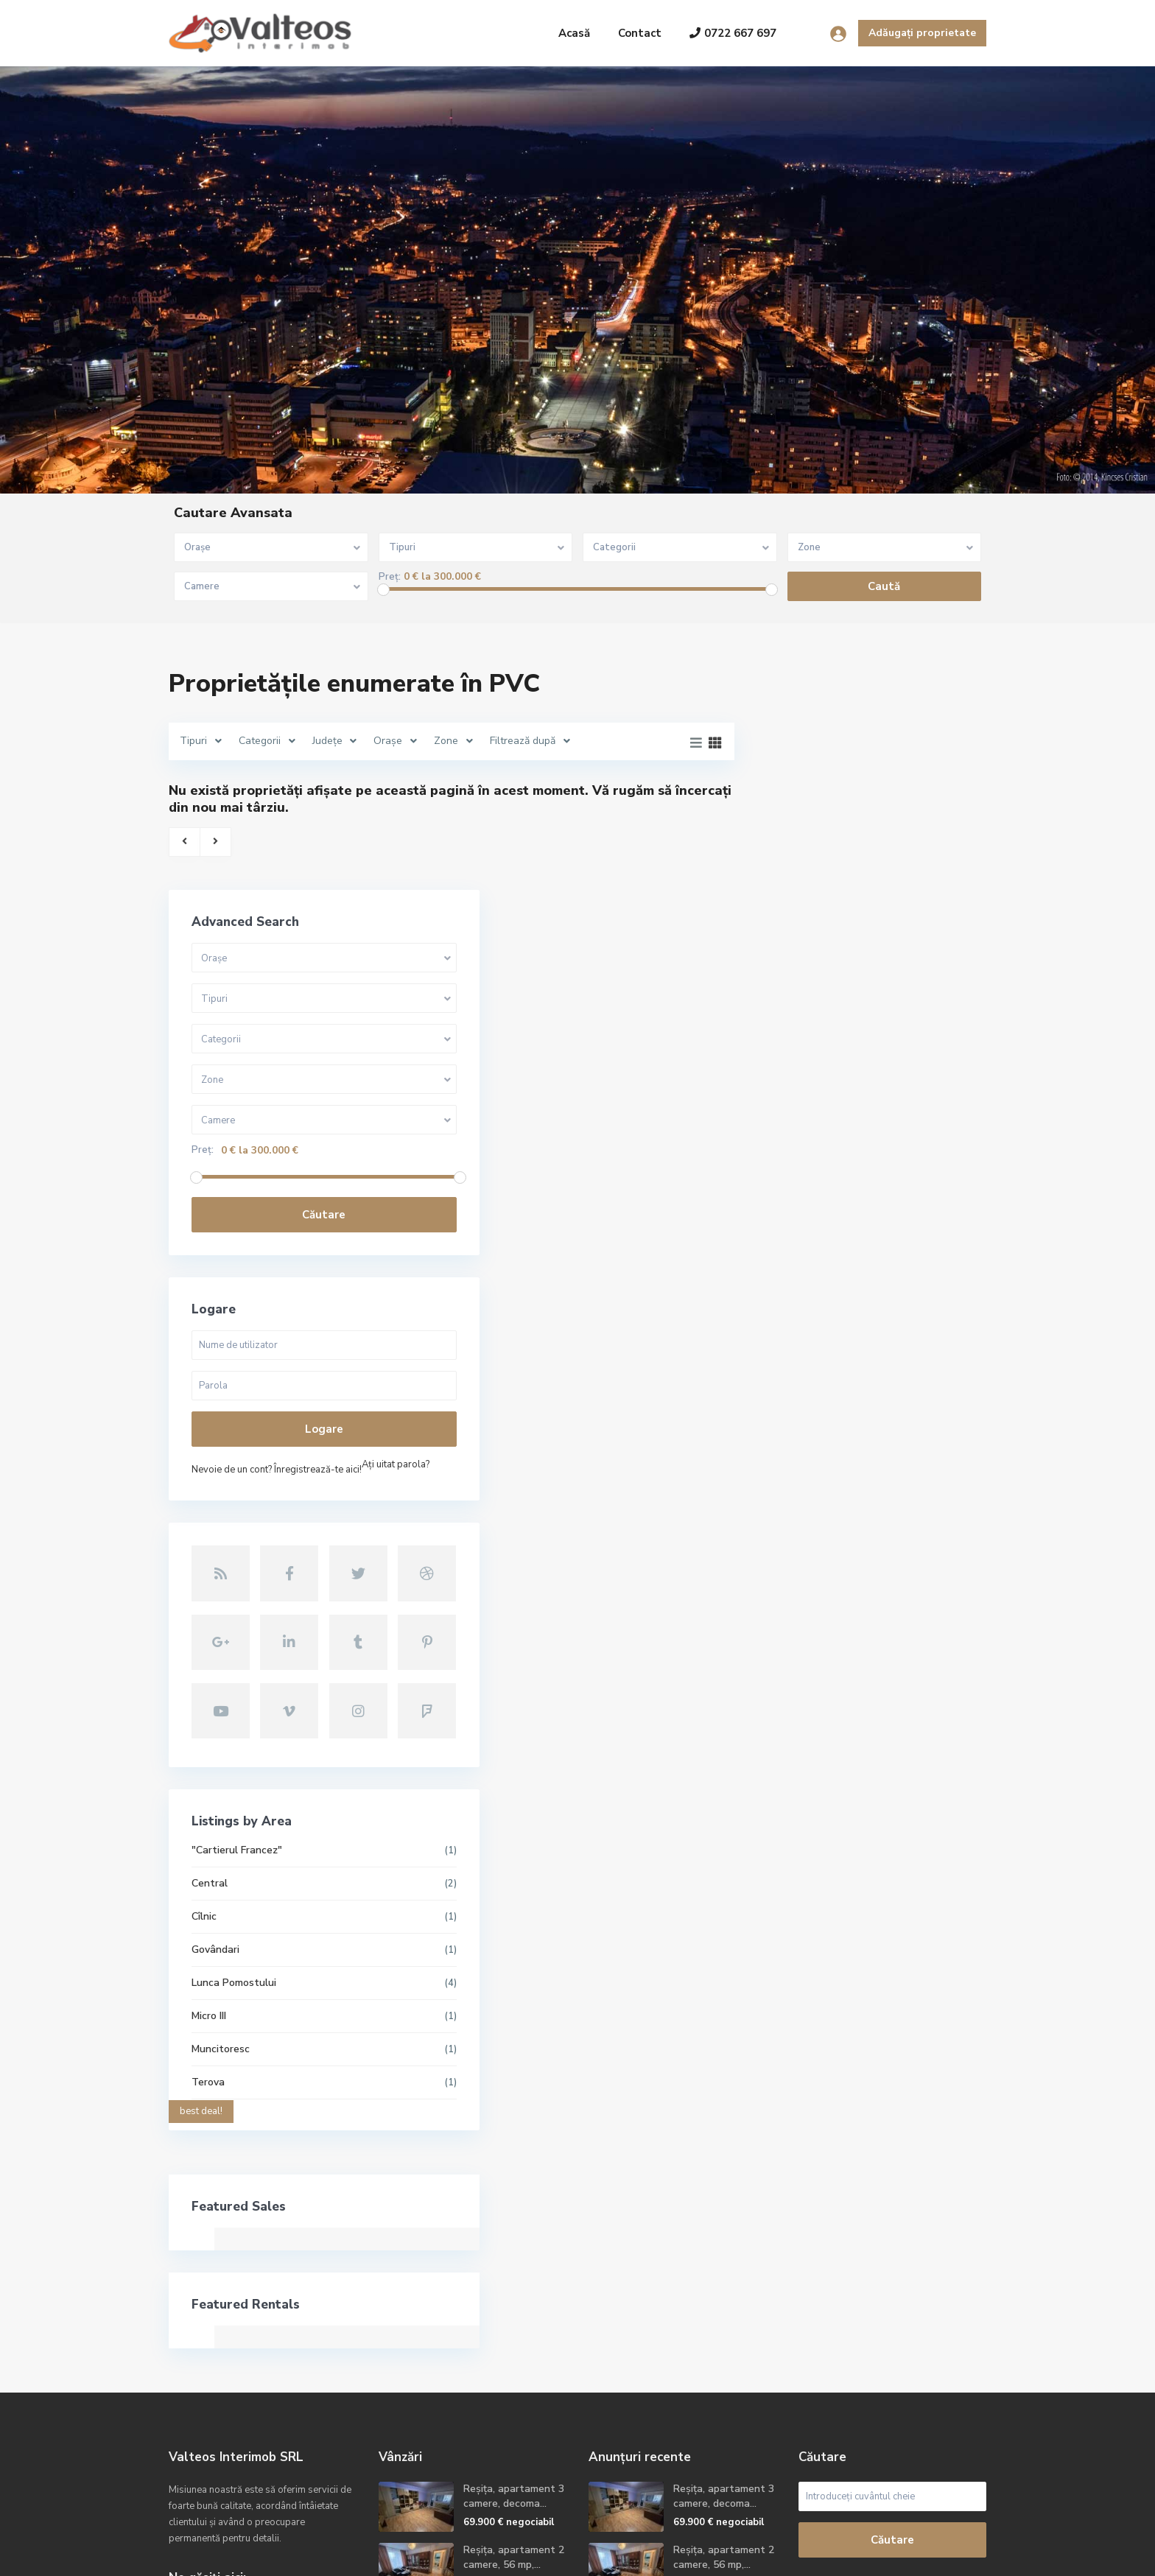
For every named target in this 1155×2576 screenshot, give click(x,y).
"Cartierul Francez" (824, 1590)
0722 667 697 (732, 33)
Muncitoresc (808, 1789)
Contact (639, 33)
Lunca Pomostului (821, 1723)
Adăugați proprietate (922, 33)
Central (797, 1623)
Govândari (803, 1689)
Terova (795, 1822)
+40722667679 (223, 2372)
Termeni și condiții (859, 2554)
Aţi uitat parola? (813, 1263)
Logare (871, 1206)
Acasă (574, 33)
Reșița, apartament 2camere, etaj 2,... (509, 2358)
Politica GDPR (953, 2554)
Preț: (390, 577)
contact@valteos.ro (234, 2394)
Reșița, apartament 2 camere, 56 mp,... (513, 2297)
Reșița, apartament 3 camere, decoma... (513, 2236)
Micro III (796, 1756)
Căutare (872, 992)
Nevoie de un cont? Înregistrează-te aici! (864, 1247)
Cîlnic (791, 1656)
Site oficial (212, 2417)
